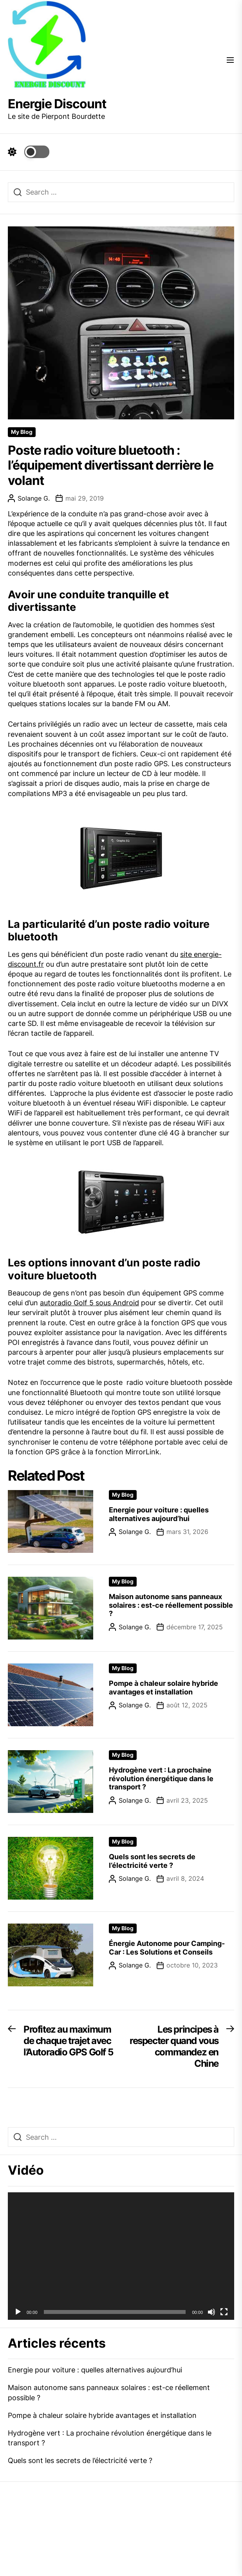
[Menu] (230, 60)
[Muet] (211, 2312)
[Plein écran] (224, 2312)
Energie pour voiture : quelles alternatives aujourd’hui (159, 1514)
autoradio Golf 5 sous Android (89, 1303)
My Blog (22, 432)
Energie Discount (57, 104)
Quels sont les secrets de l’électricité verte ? (152, 1861)
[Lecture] (18, 2312)
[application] (121, 2256)
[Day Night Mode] (28, 152)
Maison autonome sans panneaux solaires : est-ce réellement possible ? (171, 1605)
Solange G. (29, 498)
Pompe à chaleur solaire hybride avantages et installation (163, 1687)
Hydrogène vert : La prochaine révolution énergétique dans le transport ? (161, 1778)
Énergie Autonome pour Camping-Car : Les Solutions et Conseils (167, 1947)
